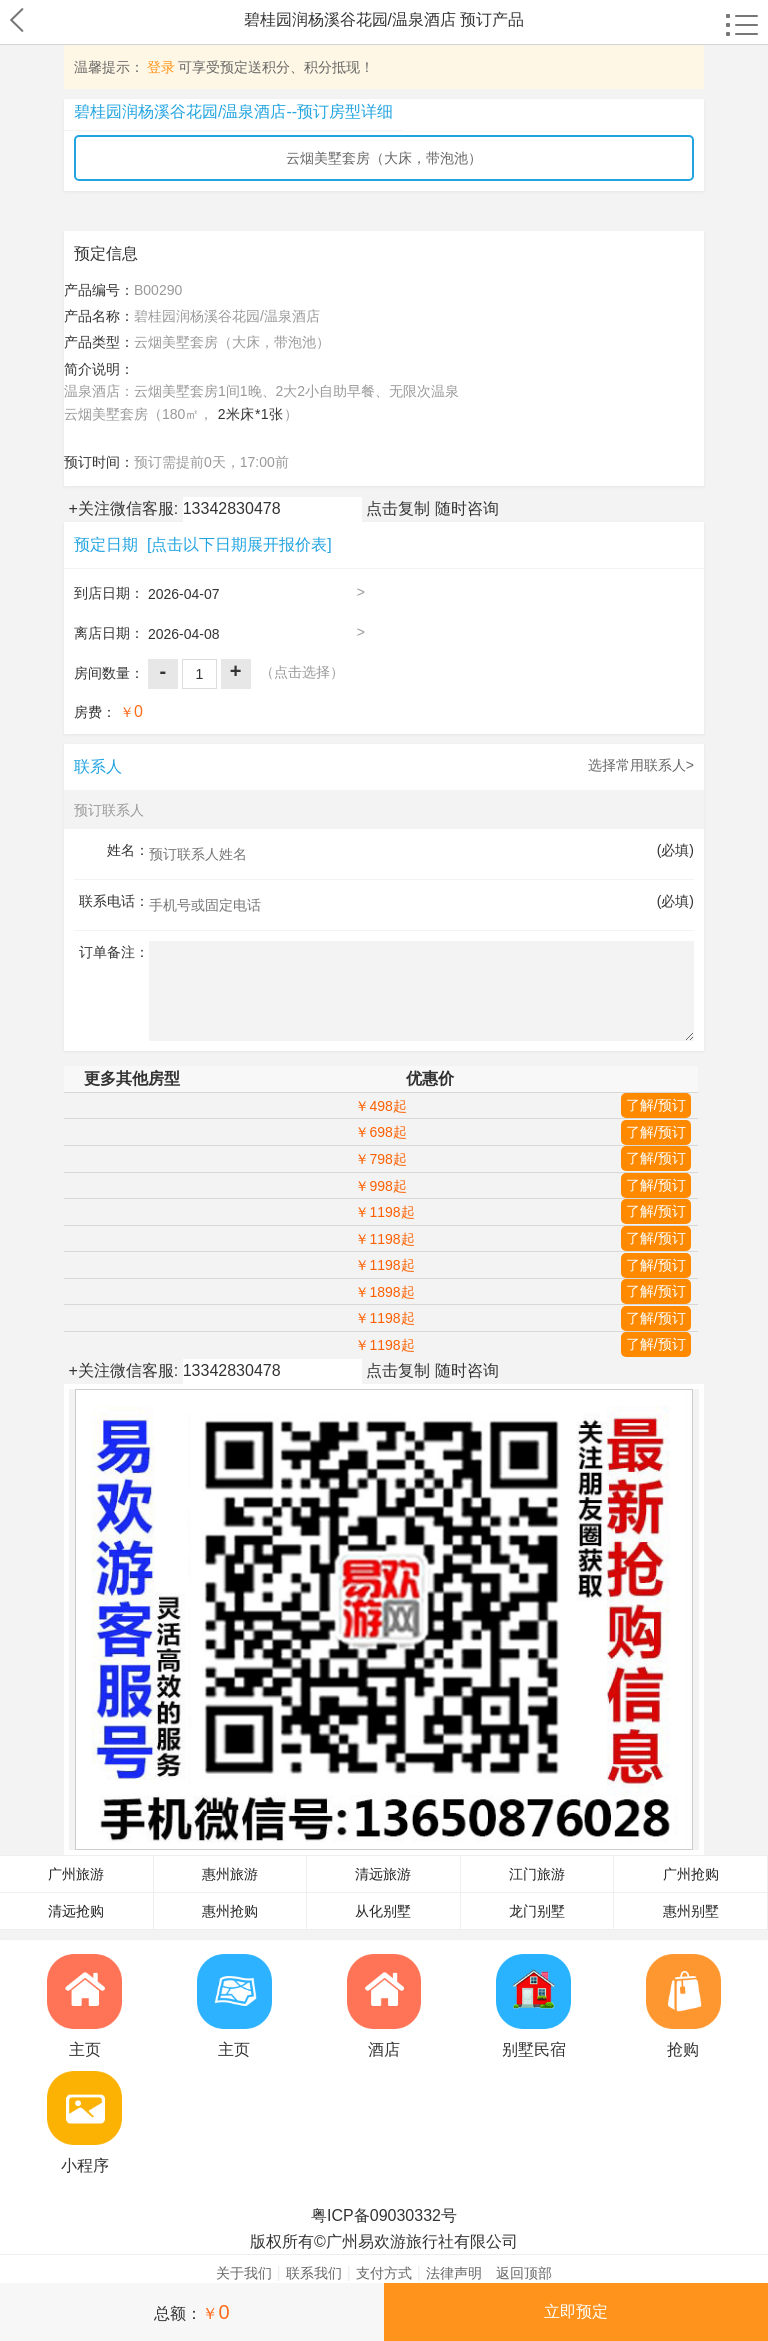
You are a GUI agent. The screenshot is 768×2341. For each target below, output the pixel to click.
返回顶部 (524, 2273)
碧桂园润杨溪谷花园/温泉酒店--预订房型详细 (233, 111)
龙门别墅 (537, 1911)
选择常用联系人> (641, 765)
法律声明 (454, 2273)
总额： (191, 2312)
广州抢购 (691, 1874)
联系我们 (314, 2273)
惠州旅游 (230, 1874)
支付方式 (384, 2273)
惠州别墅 (691, 1911)
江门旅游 (537, 1874)
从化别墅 (383, 1911)
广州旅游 (76, 1874)
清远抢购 (76, 1911)
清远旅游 (383, 1874)
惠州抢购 (230, 1911)
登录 (161, 67)
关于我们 (244, 2273)
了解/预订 (656, 1105)
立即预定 (576, 2311)
